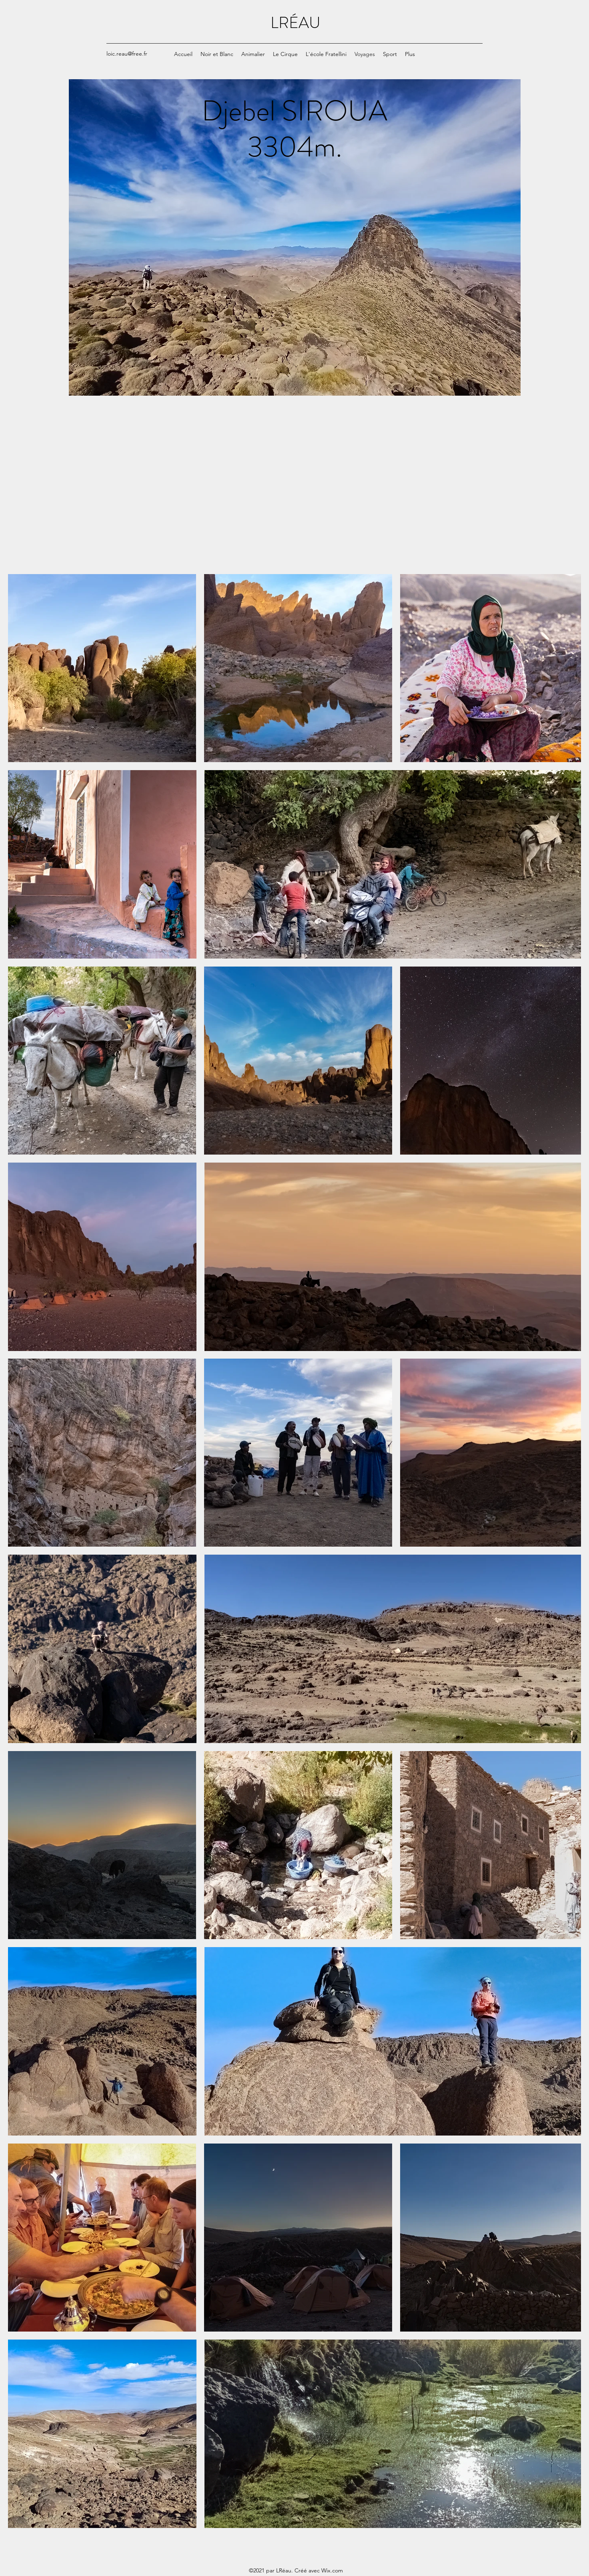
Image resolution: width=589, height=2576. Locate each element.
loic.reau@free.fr (126, 53)
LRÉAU (295, 22)
